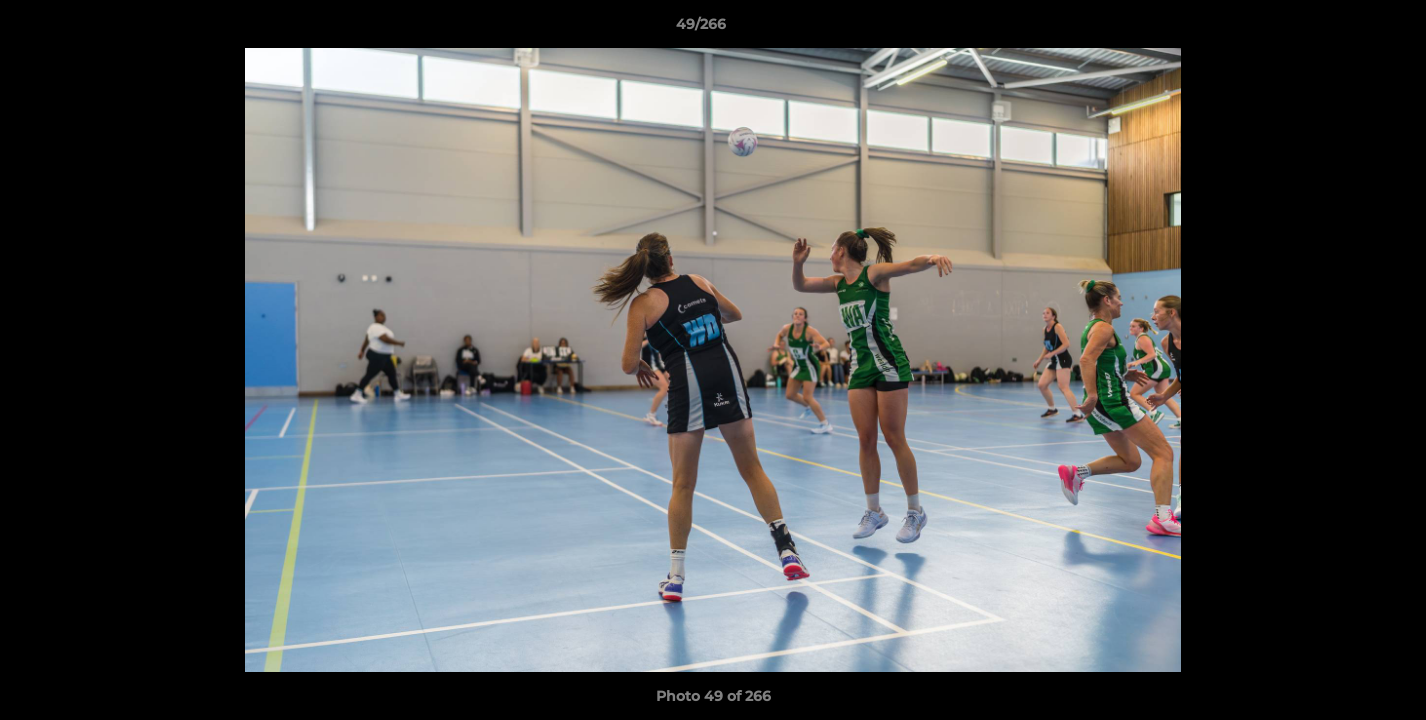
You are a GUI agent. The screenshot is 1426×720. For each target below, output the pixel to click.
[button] (1342, 29)
